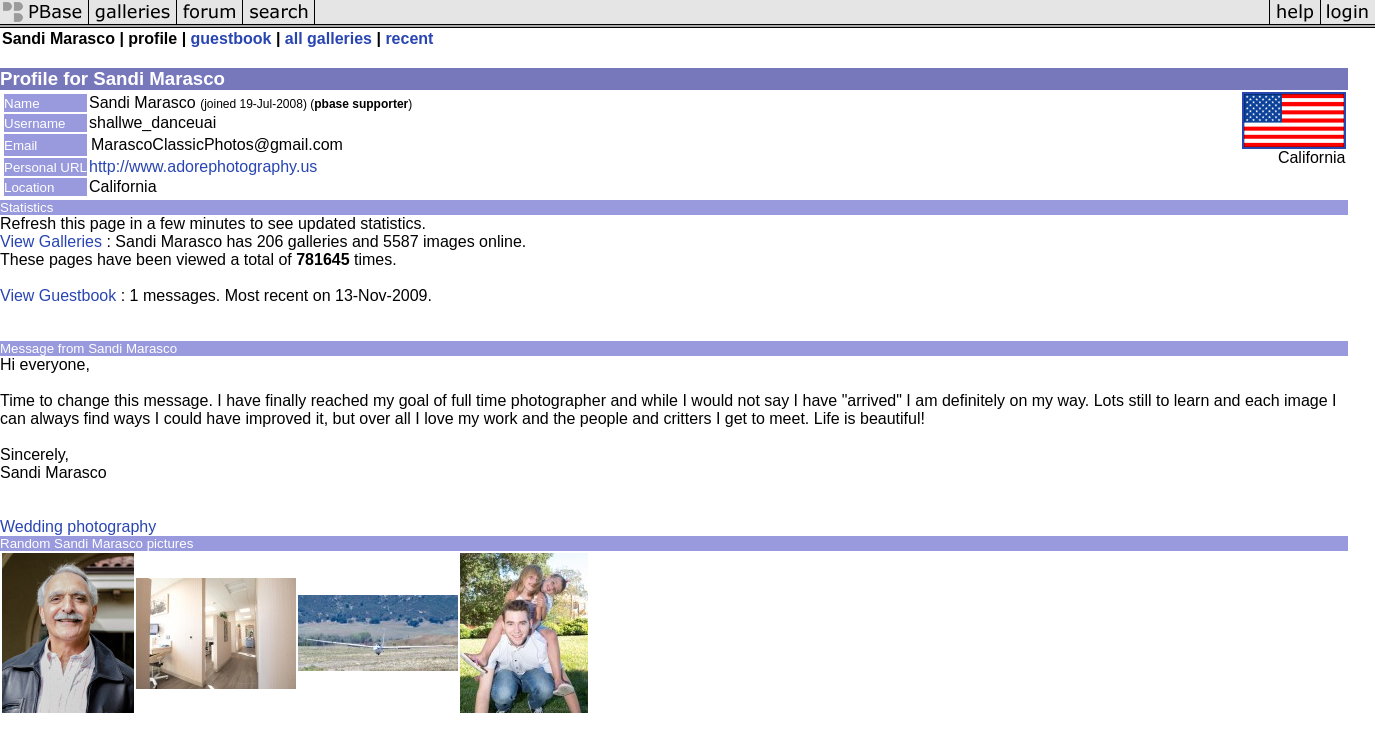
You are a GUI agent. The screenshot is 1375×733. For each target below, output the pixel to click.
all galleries (328, 38)
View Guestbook (58, 295)
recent (409, 38)
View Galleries (51, 241)
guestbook (231, 38)
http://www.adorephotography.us (203, 166)
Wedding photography (78, 526)
